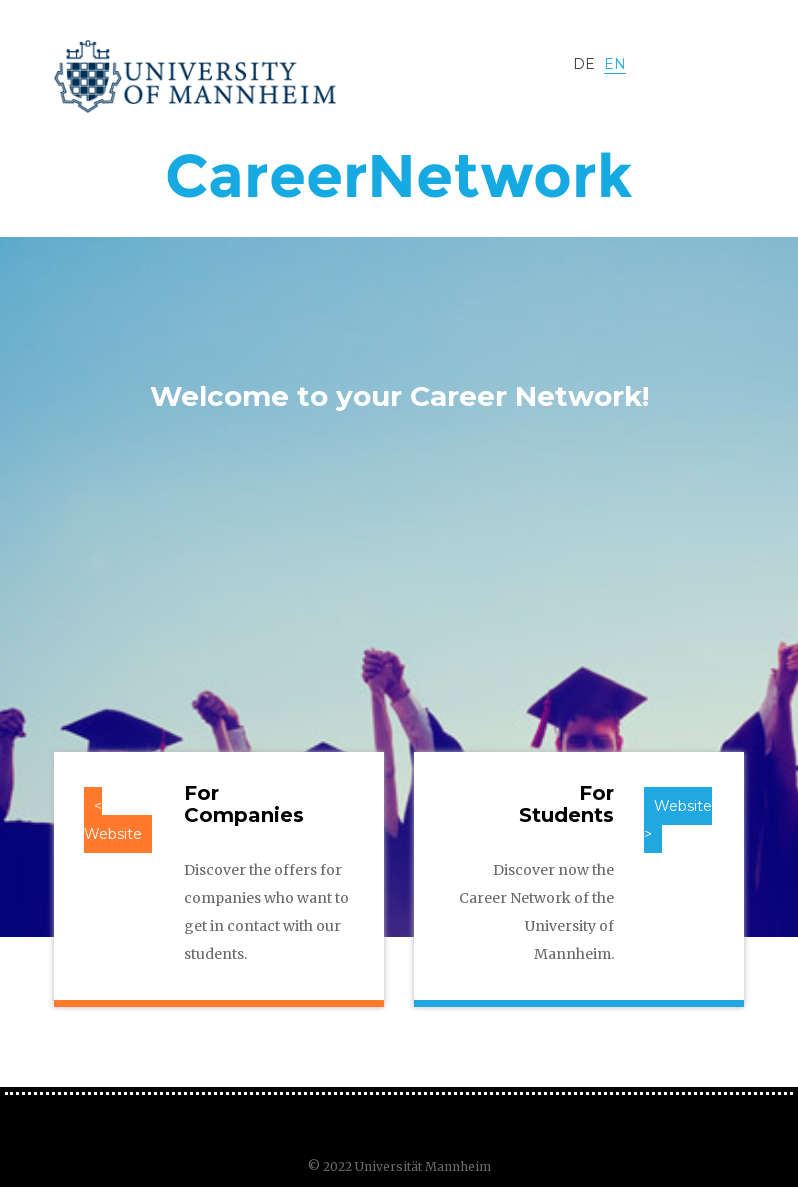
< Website (113, 820)
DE (586, 64)
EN (615, 64)
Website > (678, 820)
